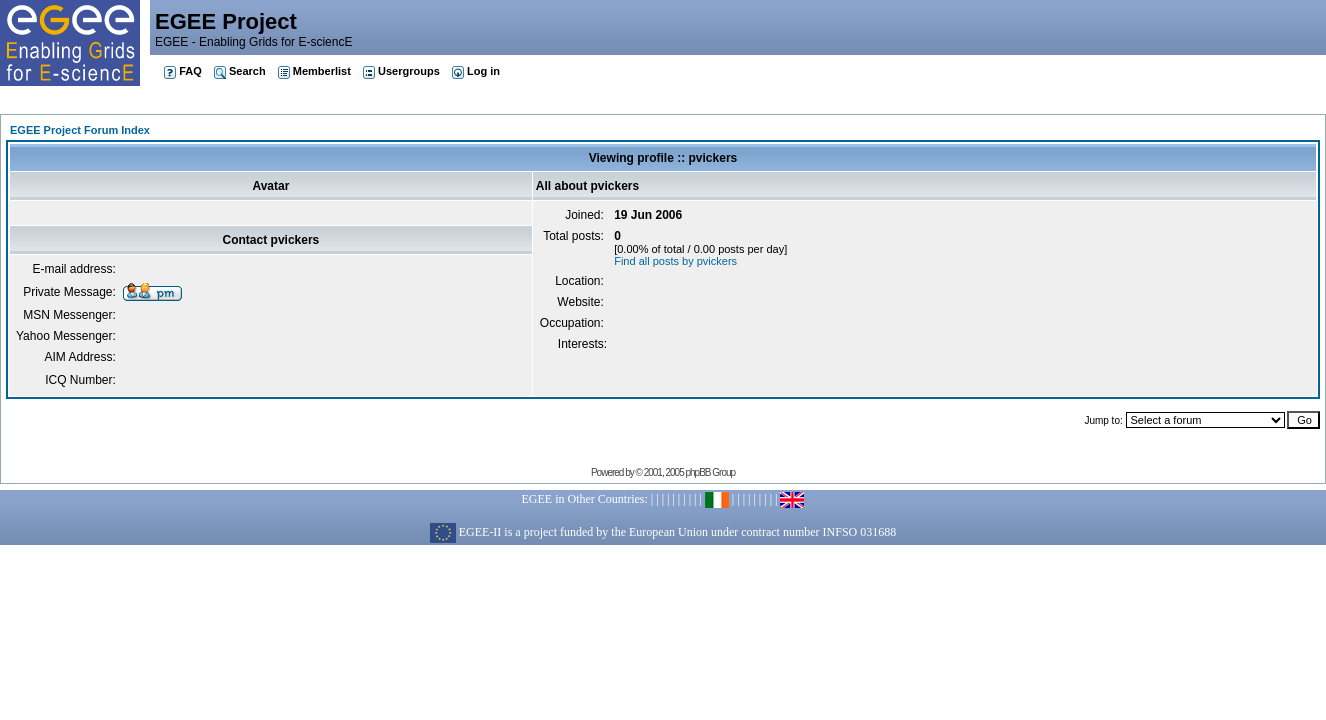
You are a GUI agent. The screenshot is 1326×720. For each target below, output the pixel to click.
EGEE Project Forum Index (80, 130)
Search (240, 71)
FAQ (183, 71)
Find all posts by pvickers (675, 261)
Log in (476, 71)
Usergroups (401, 71)
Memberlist (314, 71)
